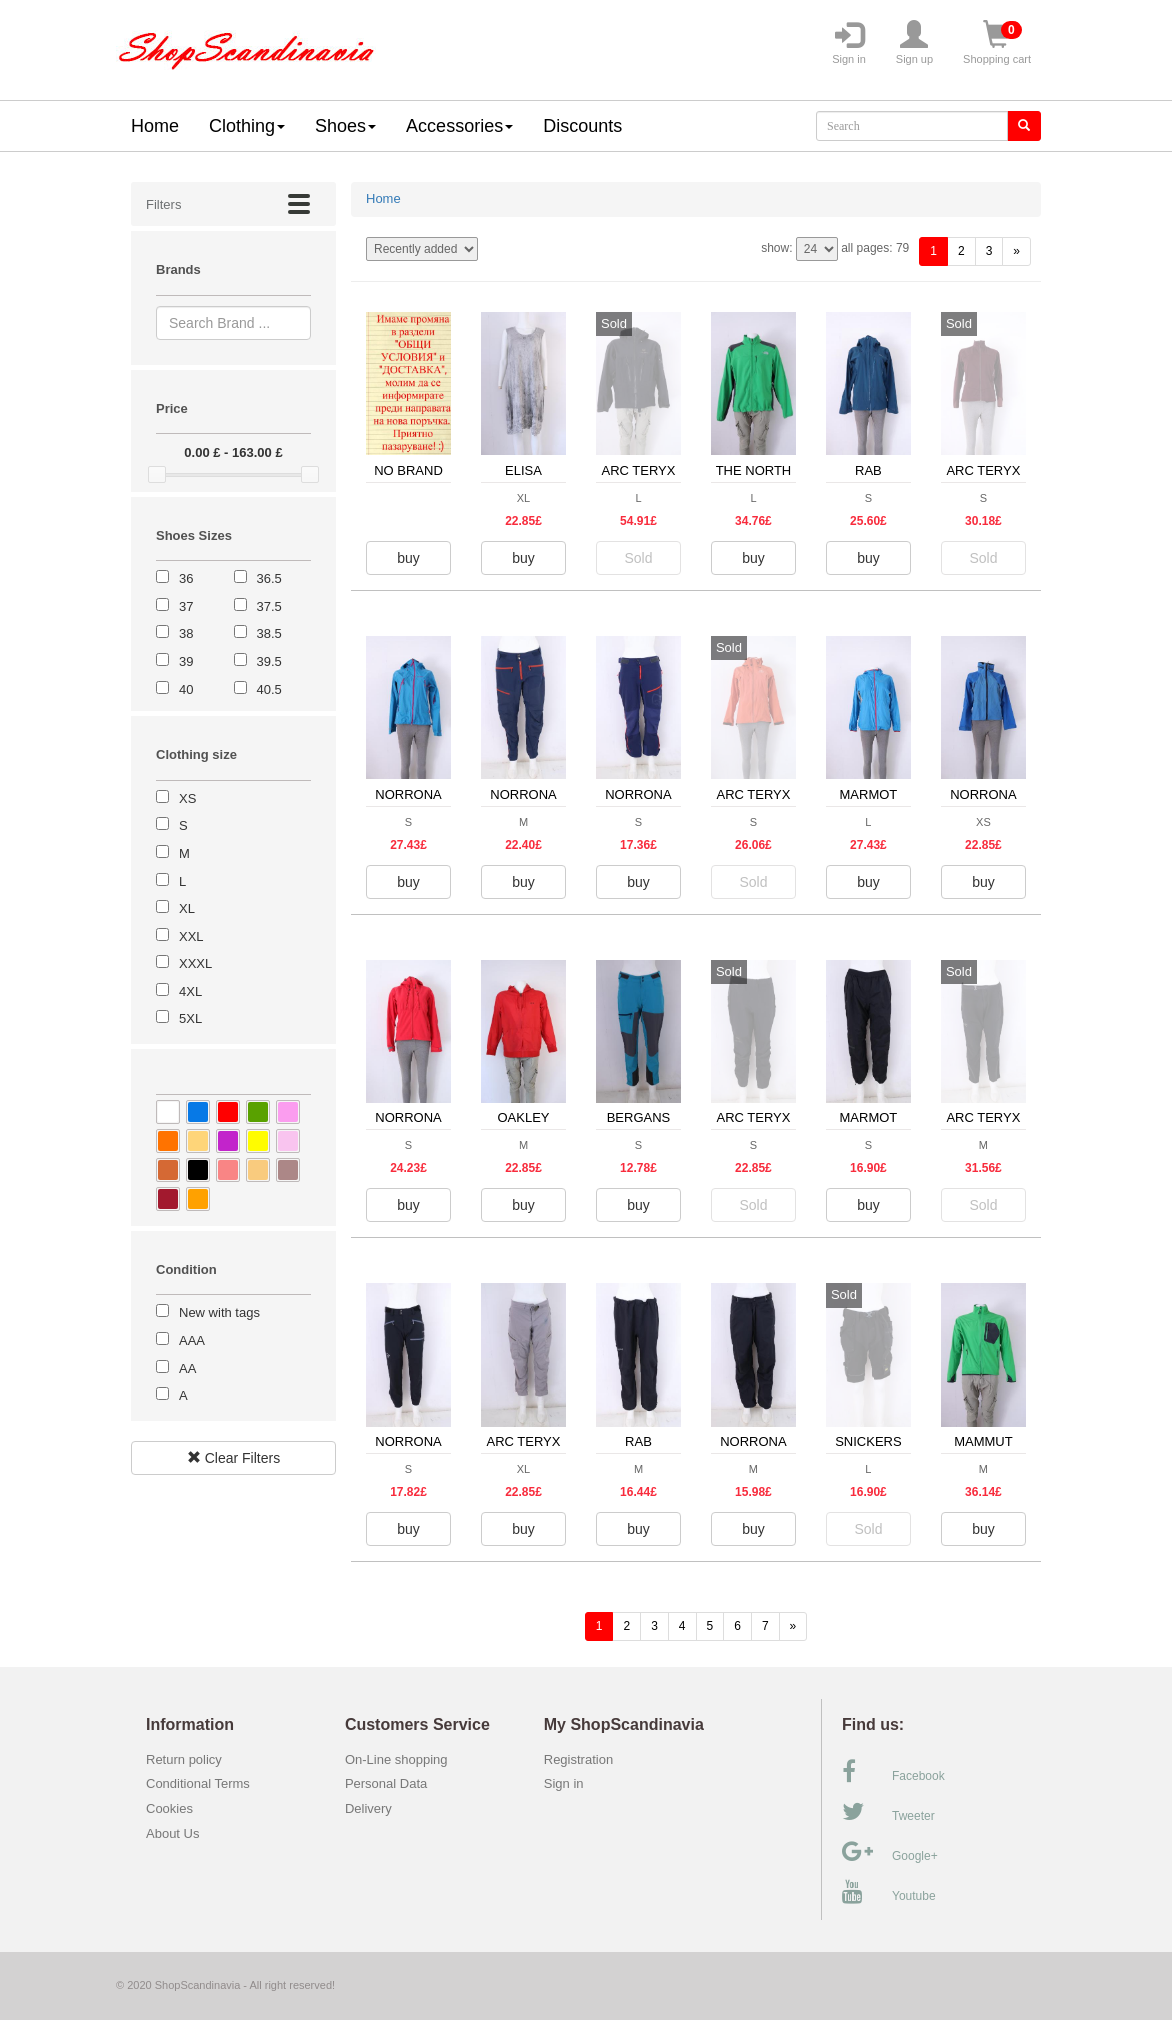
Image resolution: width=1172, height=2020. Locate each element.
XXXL (195, 963)
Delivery (368, 1808)
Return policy (184, 1759)
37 (186, 606)
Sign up (914, 43)
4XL (190, 991)
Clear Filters (233, 1458)
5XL (190, 1018)
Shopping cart (997, 43)
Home (155, 126)
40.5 (269, 689)
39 (186, 661)
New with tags (219, 1312)
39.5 (269, 661)
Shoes (345, 126)
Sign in (849, 43)
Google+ (890, 1852)
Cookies (169, 1808)
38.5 (269, 633)
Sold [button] (638, 558)
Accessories (459, 126)
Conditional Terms (198, 1783)
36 (186, 578)
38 (186, 633)
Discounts (582, 126)
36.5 (269, 578)
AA (187, 1368)
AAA (192, 1340)
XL (187, 908)
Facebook (893, 1772)
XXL (191, 936)
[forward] (1016, 251)
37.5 (269, 606)
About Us (172, 1833)
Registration (578, 1759)
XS (187, 798)
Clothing (247, 126)
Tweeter (888, 1812)
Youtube (889, 1892)
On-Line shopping (401, 1759)
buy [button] (408, 558)
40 (186, 689)
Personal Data (386, 1783)
